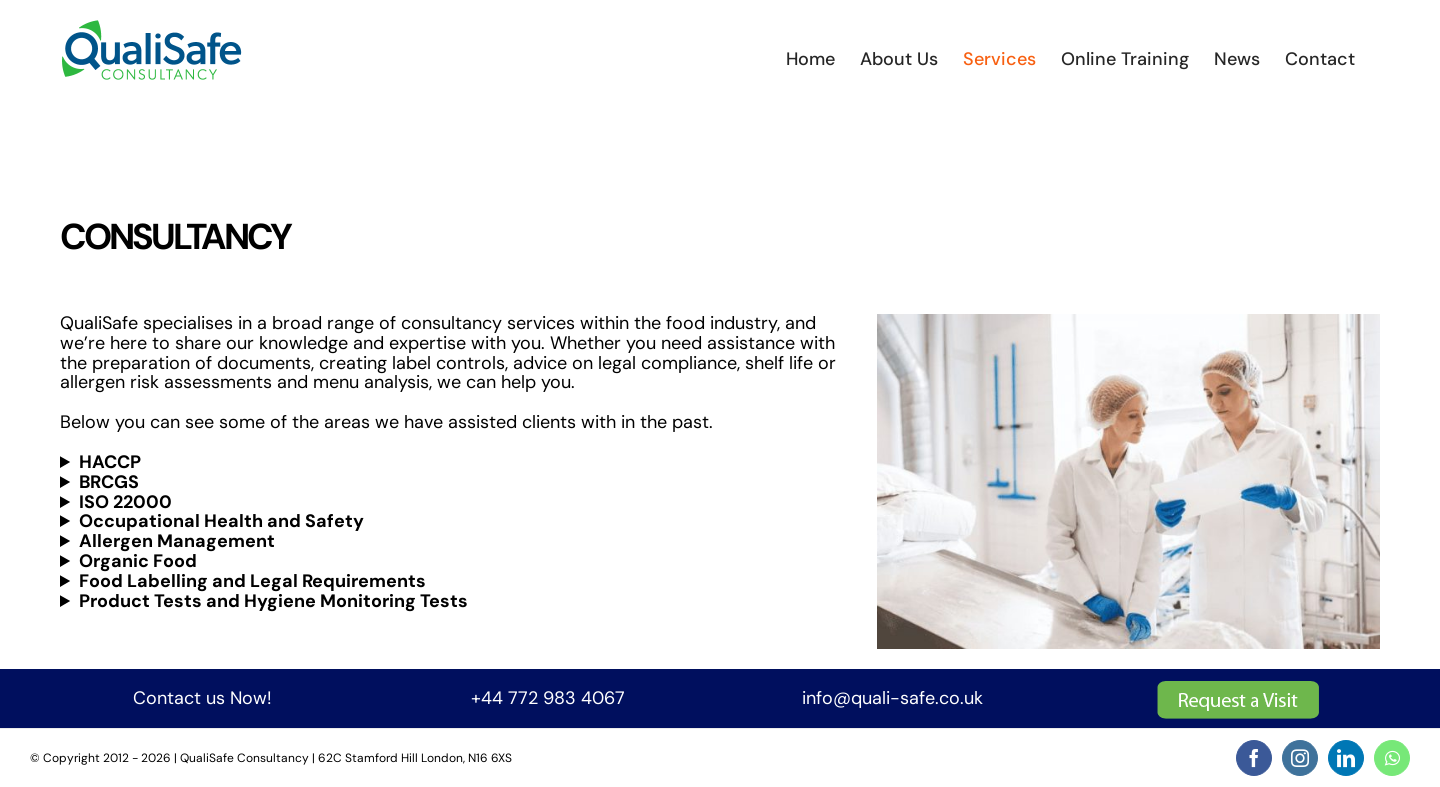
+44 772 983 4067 (548, 698)
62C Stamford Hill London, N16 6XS (415, 758)
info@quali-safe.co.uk (892, 698)
